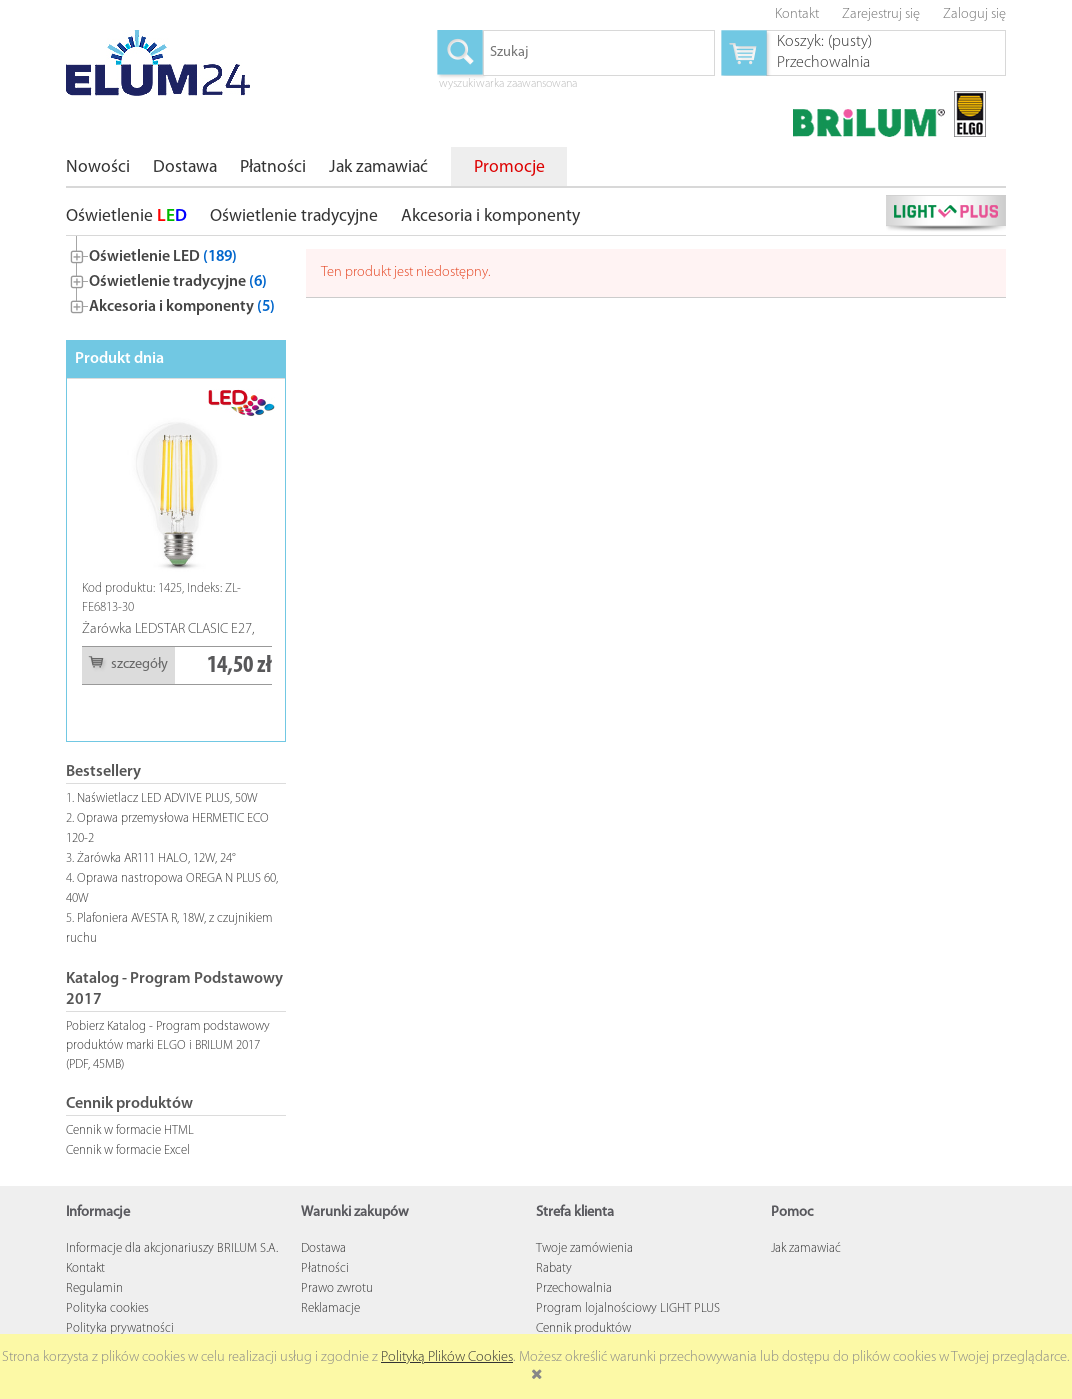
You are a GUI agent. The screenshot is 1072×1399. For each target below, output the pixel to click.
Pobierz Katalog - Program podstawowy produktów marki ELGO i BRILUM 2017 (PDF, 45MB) (168, 1045)
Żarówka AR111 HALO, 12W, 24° (156, 858)
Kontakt (85, 1268)
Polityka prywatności (120, 1328)
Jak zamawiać (806, 1248)
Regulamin (94, 1288)
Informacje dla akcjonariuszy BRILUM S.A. (172, 1248)
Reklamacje (330, 1308)
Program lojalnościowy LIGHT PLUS (628, 1308)
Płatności (325, 1268)
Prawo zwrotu (337, 1288)
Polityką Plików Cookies (447, 1357)
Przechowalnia (574, 1288)
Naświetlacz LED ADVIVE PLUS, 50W (167, 798)
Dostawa (323, 1248)
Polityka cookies (107, 1308)
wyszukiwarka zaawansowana (508, 85)
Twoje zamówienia (584, 1248)
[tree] (176, 277)
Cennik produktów (583, 1328)
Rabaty (554, 1268)
